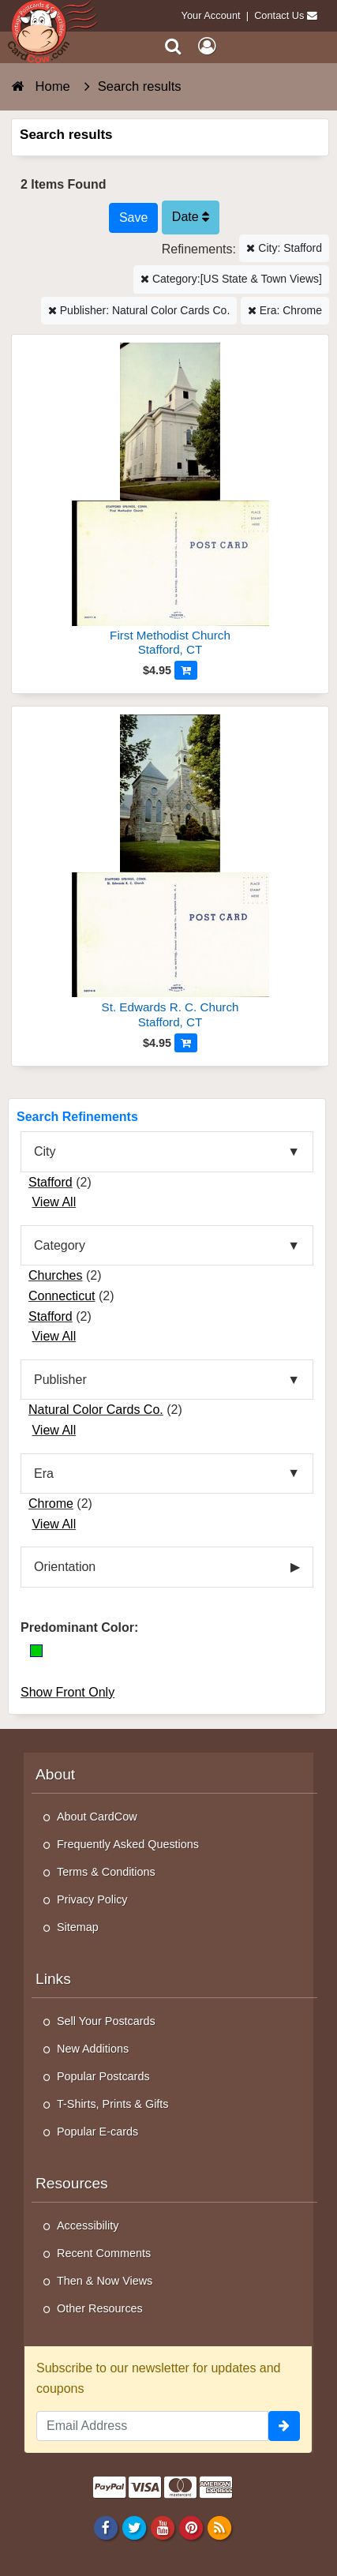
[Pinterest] (190, 2527)
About (55, 1774)
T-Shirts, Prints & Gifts (113, 2104)
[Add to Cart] (185, 670)
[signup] (284, 2426)
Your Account (211, 15)
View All (54, 1202)
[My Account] (206, 46)
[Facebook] (105, 2527)
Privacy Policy (92, 1899)
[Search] (173, 46)
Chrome (50, 1503)
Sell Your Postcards (106, 2021)
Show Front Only (67, 1692)
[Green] (36, 1650)
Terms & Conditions (106, 1871)
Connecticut (61, 1296)
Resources (72, 2183)
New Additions (93, 2048)
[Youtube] (162, 2527)
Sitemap (78, 1927)
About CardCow (97, 1816)
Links (53, 1978)
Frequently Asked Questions (128, 1844)
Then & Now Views (104, 2280)
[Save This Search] (133, 218)
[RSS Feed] (220, 2527)
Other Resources (100, 2308)
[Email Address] (152, 2426)
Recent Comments (104, 2253)
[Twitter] (134, 2527)
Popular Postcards (103, 2076)
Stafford (50, 1182)
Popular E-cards (97, 2131)
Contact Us (279, 15)
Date (190, 216)
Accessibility (87, 2225)
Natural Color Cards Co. (95, 1409)
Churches (55, 1275)
